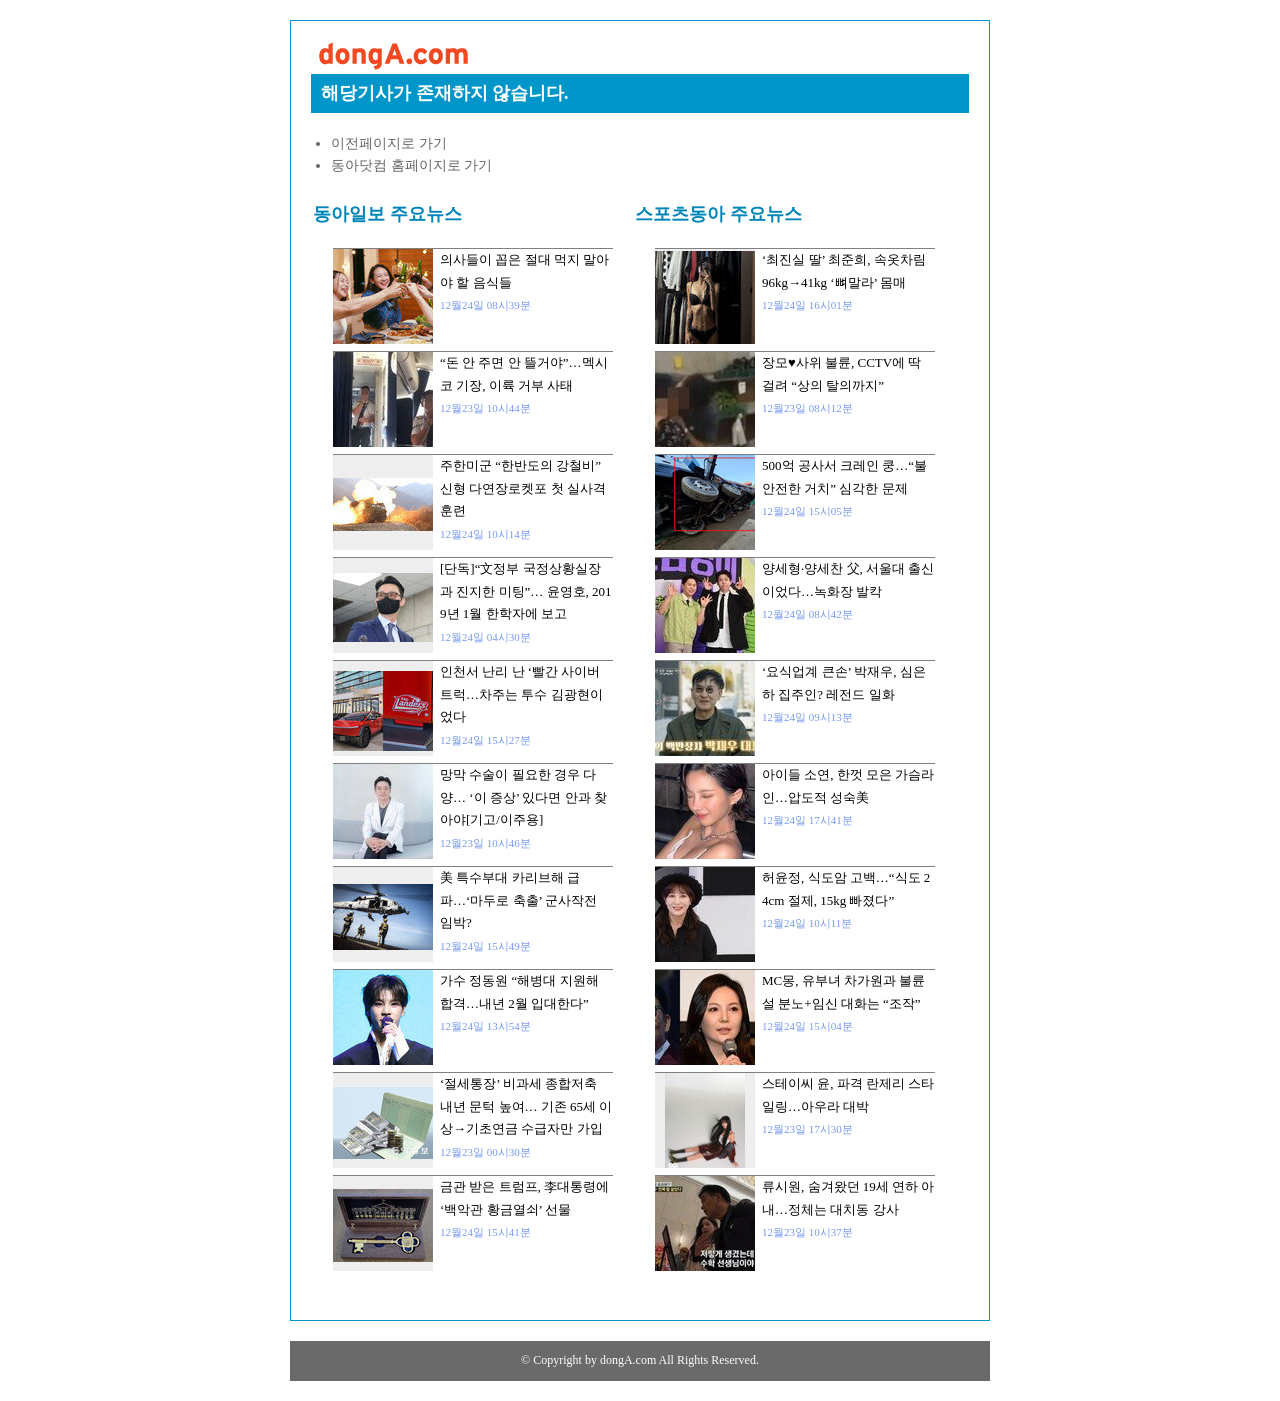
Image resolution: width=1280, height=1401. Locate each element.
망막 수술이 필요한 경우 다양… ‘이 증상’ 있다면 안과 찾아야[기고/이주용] (523, 797)
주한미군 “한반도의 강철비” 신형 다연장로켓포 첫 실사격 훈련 (523, 488)
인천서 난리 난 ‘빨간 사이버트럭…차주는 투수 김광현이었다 (521, 694)
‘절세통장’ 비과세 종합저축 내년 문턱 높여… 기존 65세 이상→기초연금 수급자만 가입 (526, 1106)
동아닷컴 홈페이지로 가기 (411, 165)
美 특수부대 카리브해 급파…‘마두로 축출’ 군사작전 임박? (518, 900)
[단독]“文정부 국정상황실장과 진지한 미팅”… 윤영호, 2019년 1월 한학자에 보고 (526, 591)
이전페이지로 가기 (389, 143)
